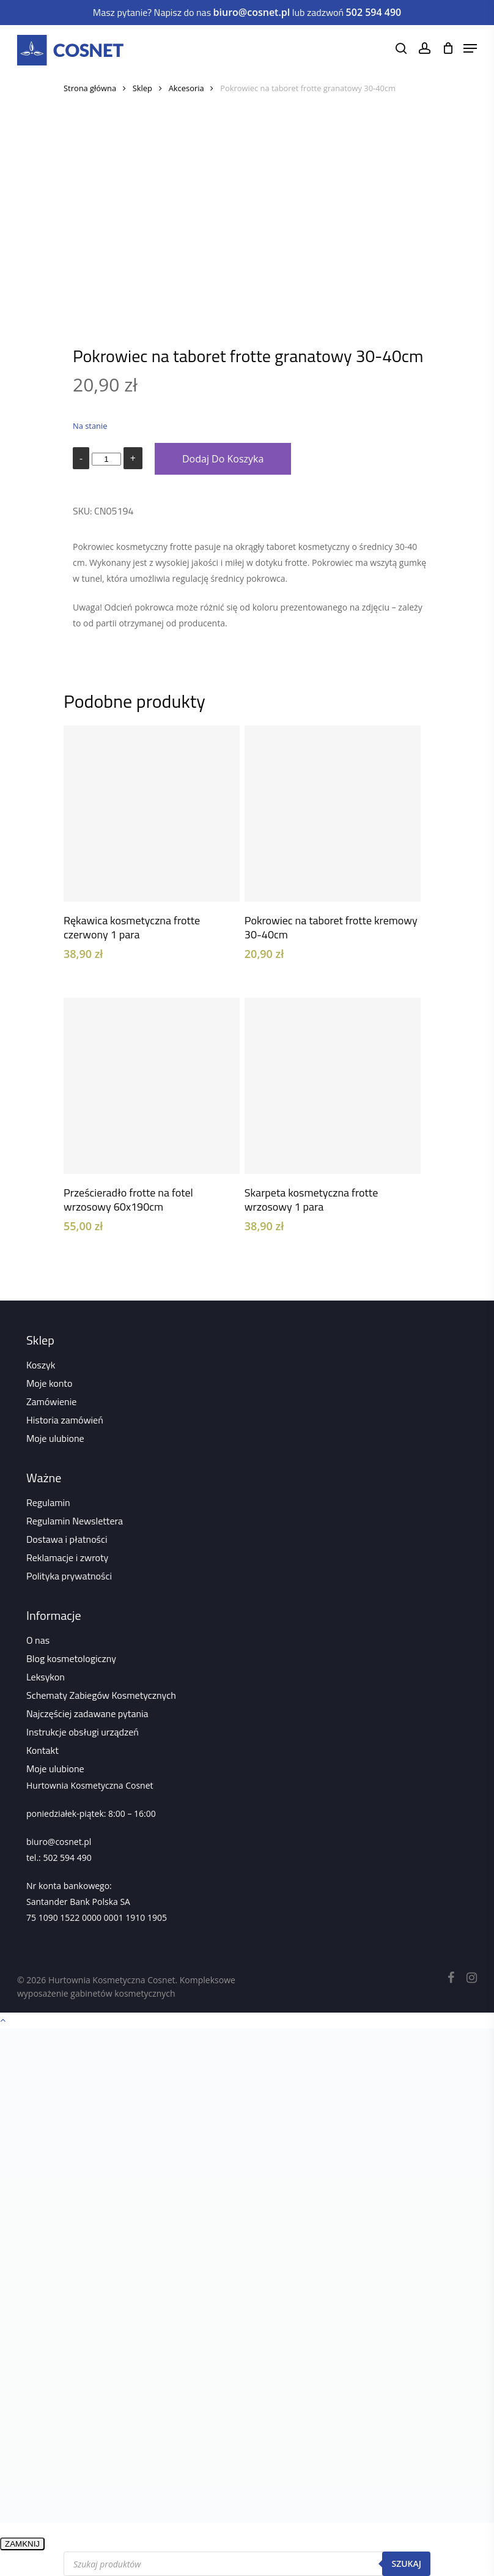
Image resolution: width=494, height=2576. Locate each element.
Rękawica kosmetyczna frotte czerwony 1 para (132, 927)
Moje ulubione (55, 1438)
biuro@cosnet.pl (58, 1841)
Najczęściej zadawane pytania (87, 1713)
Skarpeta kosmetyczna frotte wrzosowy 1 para (311, 1199)
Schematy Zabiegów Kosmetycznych (101, 1695)
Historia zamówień (64, 1420)
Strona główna (90, 88)
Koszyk (40, 1365)
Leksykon (45, 1676)
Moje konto (49, 1383)
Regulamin (48, 1502)
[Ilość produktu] (106, 459)
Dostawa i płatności (67, 1539)
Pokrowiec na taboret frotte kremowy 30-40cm (331, 927)
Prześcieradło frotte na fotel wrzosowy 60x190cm (128, 1199)
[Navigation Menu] (470, 48)
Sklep (142, 88)
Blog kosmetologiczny (71, 1658)
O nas (38, 1640)
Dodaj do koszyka (223, 459)
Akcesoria (186, 88)
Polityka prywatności (69, 1576)
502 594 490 (67, 1857)
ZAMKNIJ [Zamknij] (22, 2543)
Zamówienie (51, 1401)
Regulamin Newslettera (74, 1520)
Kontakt (42, 1750)
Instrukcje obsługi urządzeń (82, 1732)
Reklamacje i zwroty (67, 1557)
